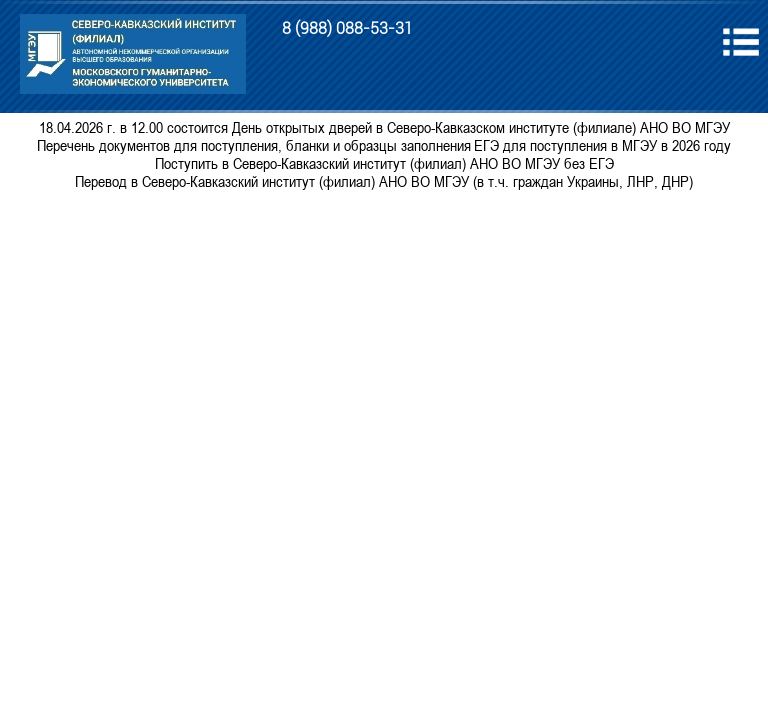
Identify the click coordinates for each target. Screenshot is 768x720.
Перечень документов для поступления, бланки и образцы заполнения (254, 145)
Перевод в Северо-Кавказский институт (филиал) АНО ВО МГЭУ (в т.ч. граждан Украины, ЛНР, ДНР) (384, 181)
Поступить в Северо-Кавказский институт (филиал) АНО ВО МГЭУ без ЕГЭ (384, 163)
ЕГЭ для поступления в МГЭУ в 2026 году (602, 145)
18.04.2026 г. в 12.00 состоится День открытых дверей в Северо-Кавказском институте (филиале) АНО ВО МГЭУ (384, 127)
